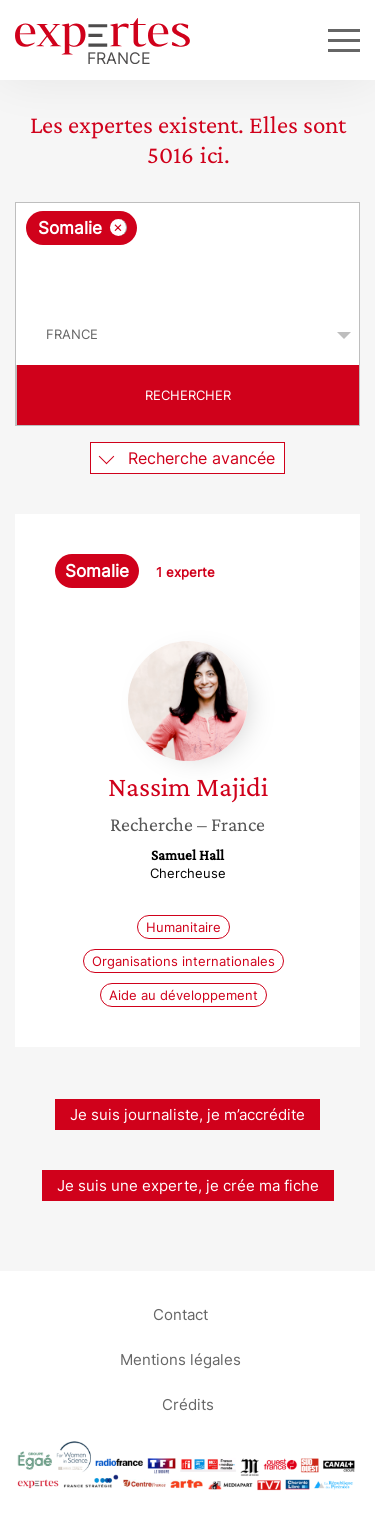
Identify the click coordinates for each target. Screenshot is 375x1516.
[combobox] (187, 254)
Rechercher (188, 395)
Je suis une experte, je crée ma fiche (188, 1185)
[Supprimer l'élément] (118, 227)
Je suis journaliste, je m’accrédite (187, 1114)
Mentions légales (180, 1358)
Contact (180, 1313)
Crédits (188, 1403)
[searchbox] (189, 275)
